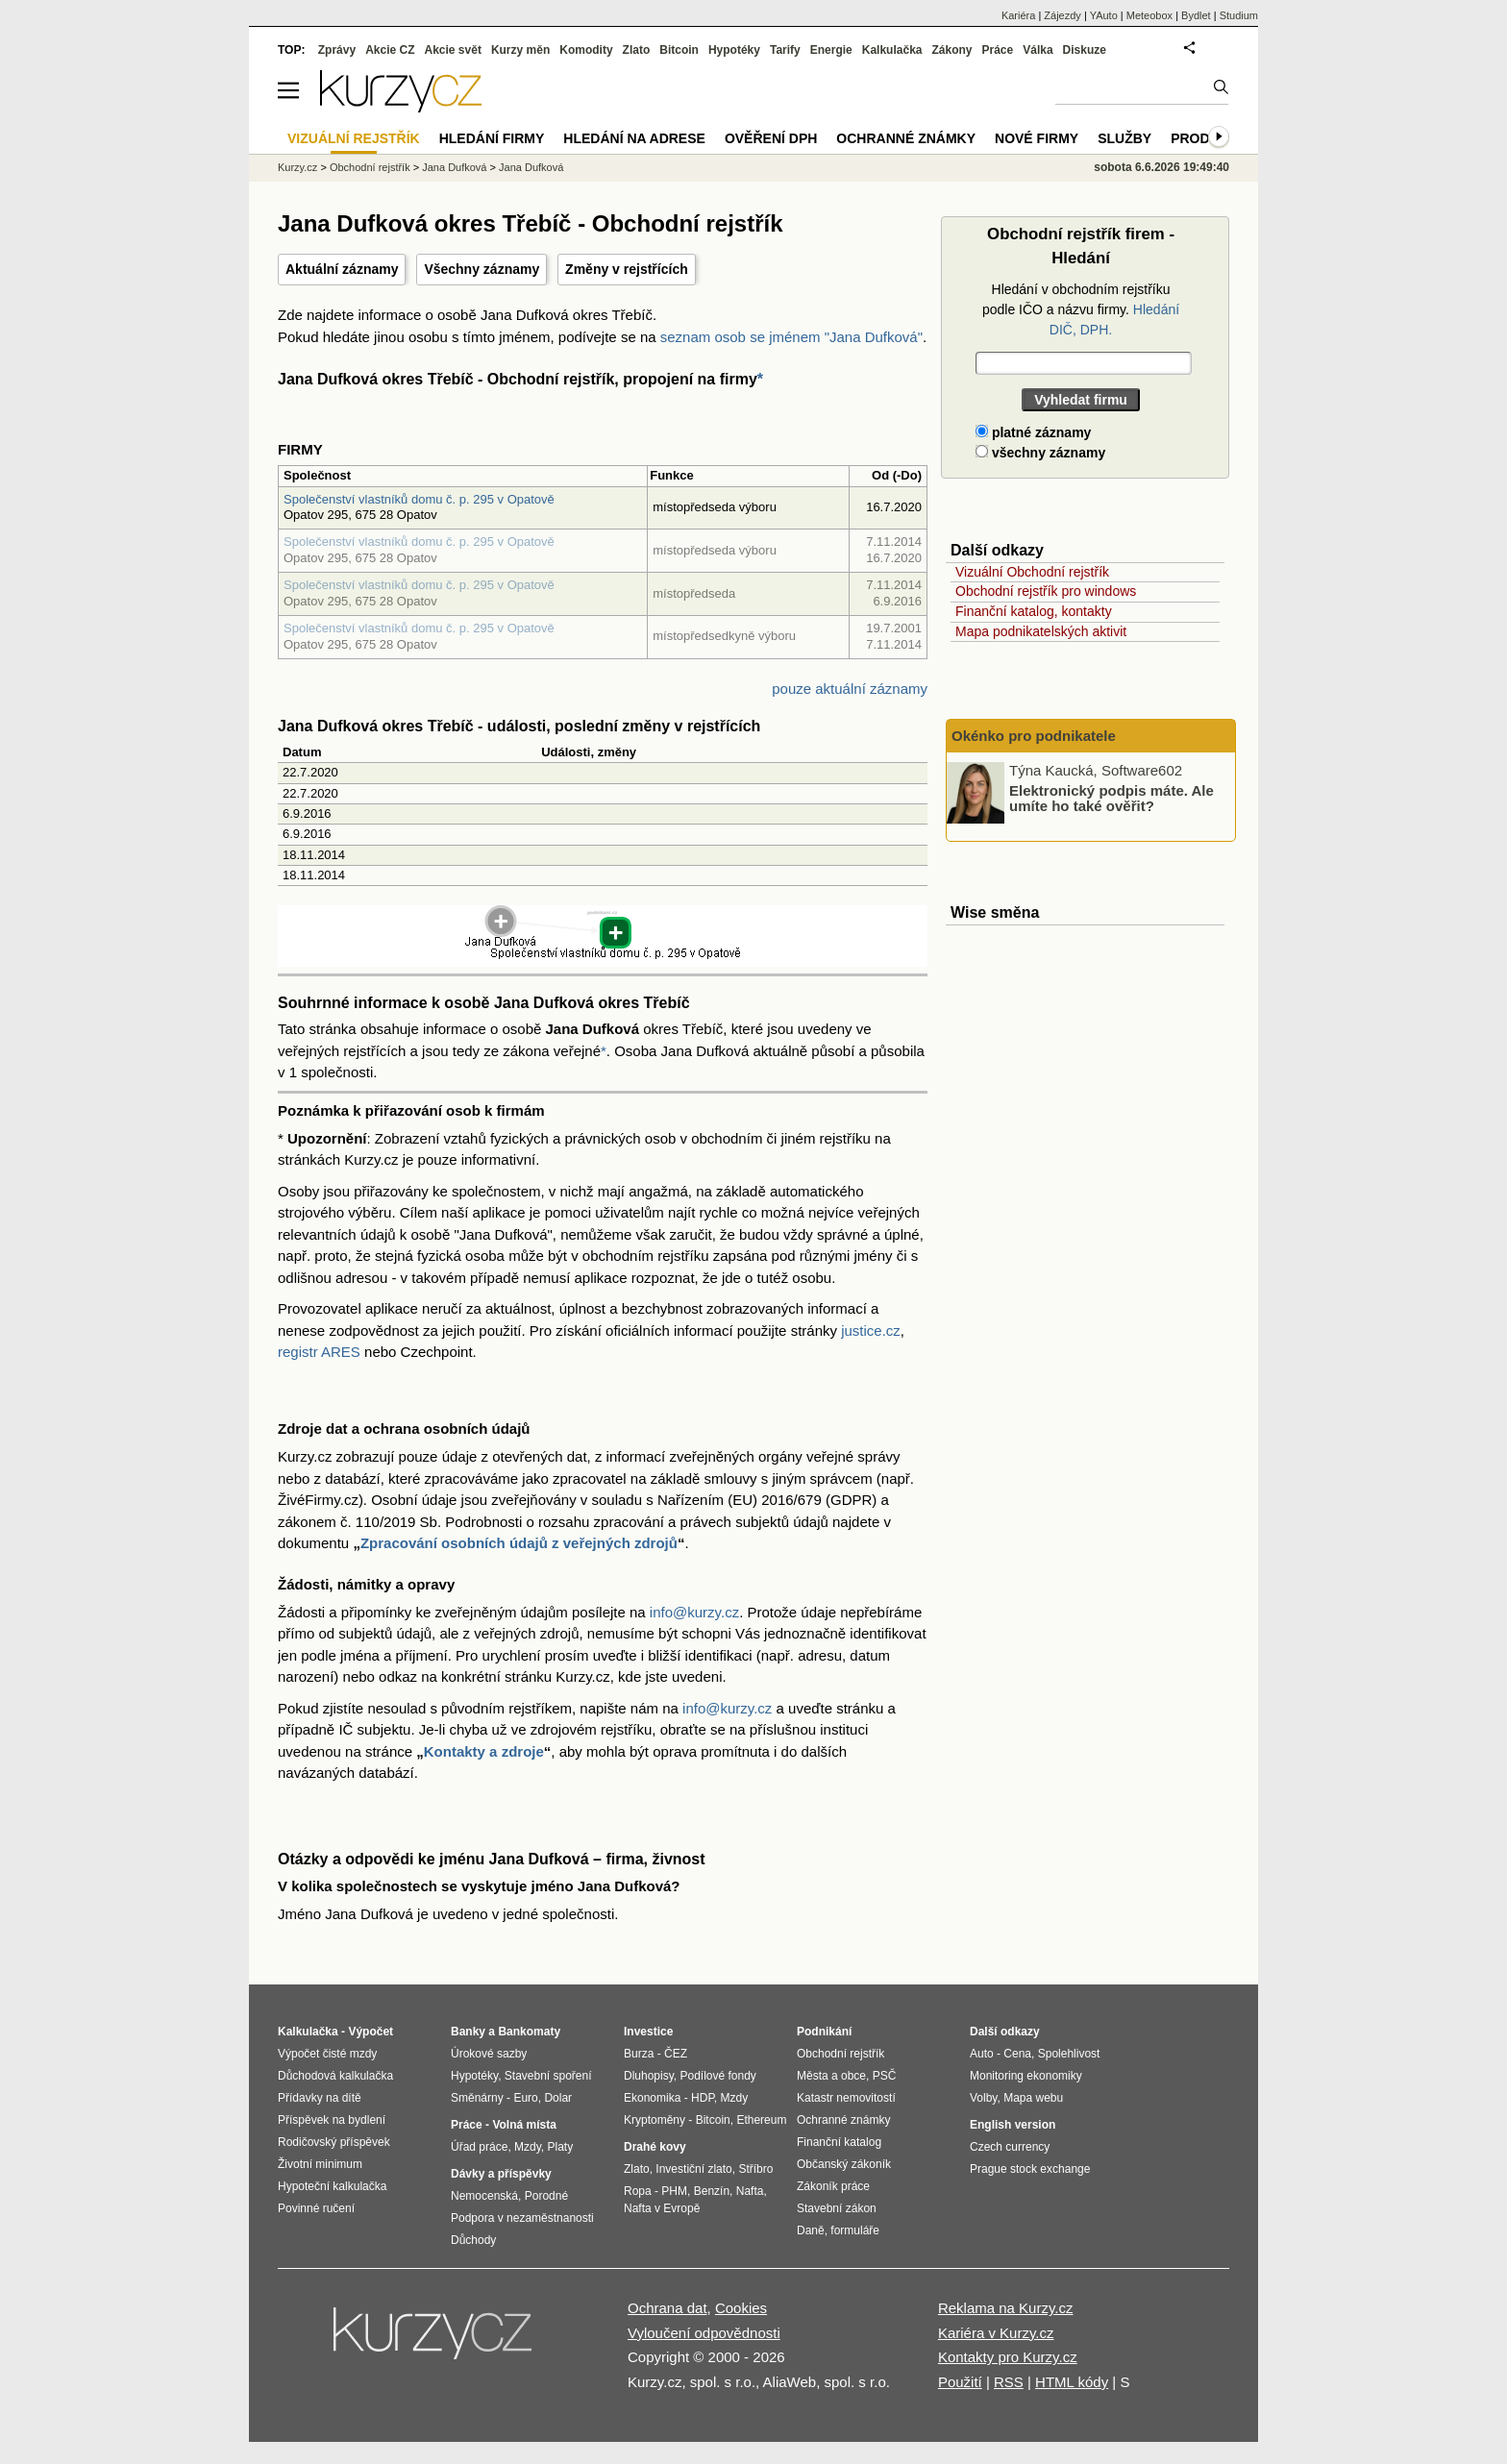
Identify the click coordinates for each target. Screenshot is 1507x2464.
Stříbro (755, 2169)
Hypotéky (734, 50)
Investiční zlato (693, 2169)
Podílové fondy (717, 2075)
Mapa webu (1033, 2098)
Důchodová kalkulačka (335, 2075)
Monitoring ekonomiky (1026, 2075)
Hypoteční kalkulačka (332, 2186)
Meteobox (1149, 15)
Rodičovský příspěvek (334, 2142)
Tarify (785, 50)
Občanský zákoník (844, 2164)
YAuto (1104, 15)
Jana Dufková (454, 167)
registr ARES (319, 1351)
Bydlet (1196, 15)
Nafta (750, 2191)
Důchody (473, 2240)
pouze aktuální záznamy (849, 688)
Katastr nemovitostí (846, 2098)
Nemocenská (484, 2196)
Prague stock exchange (1030, 2169)
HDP (702, 2098)
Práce (998, 50)
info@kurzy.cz (694, 1612)
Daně (811, 2230)
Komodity (585, 50)
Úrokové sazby (489, 2053)
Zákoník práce (833, 2186)
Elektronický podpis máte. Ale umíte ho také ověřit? (1111, 797)
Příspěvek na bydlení (331, 2120)
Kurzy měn (520, 50)
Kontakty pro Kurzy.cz (1007, 2357)
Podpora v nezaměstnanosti (522, 2218)
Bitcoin (679, 50)
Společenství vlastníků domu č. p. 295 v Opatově (419, 499)
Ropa (638, 2191)
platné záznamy (1033, 432)
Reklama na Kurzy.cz (1006, 2308)
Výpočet (370, 2031)
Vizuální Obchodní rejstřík (1032, 571)
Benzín (711, 2191)
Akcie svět (453, 50)
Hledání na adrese (634, 138)
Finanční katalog (839, 2142)
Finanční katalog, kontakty (1033, 611)
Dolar (558, 2098)
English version (1012, 2124)
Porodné (546, 2196)
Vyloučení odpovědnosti (704, 2333)
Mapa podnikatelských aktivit (1040, 631)
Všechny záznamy (481, 269)
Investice (648, 2031)
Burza (639, 2053)
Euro (525, 2098)
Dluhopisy (649, 2075)
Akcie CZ (389, 50)
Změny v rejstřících (626, 269)
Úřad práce (479, 2147)
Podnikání (824, 2031)
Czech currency (1010, 2147)
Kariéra (1018, 15)
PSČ (885, 2075)
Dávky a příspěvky (501, 2174)
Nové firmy (1036, 138)
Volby (983, 2098)
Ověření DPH (771, 138)
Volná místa (524, 2124)
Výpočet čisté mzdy (327, 2053)
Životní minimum (320, 2164)
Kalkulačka (892, 50)
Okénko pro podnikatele (1033, 735)
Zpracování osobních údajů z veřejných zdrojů (519, 1543)
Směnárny (477, 2098)
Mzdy (527, 2147)
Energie (831, 50)
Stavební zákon (837, 2208)
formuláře (854, 2230)
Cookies (741, 2308)
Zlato (637, 50)
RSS (1009, 2382)
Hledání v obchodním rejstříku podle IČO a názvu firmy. (1080, 309)
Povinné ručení (316, 2208)
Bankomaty (529, 2031)
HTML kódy (1071, 2382)
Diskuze (1084, 50)
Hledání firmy (492, 138)
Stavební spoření (548, 2075)
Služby (1124, 138)
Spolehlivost (1069, 2053)
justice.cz (871, 1330)
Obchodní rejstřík (370, 167)
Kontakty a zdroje (484, 1751)
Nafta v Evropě (662, 2208)
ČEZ (675, 2053)
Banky (468, 2031)
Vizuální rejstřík (353, 138)
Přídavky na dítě (319, 2098)
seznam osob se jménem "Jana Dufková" (791, 337)
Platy (561, 2147)
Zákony (951, 50)
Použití (960, 2382)
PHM (674, 2191)
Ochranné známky (906, 138)
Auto (982, 2053)
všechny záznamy (1040, 452)
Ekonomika (652, 2098)
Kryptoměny (654, 2120)
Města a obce (831, 2075)
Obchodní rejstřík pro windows (1045, 591)
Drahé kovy (655, 2147)
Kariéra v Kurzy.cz (996, 2333)
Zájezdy (1062, 15)
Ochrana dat (667, 2308)
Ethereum (761, 2120)
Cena (1017, 2053)
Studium (1239, 15)
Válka (1037, 50)
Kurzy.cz (297, 167)
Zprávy (337, 50)
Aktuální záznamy (341, 269)
